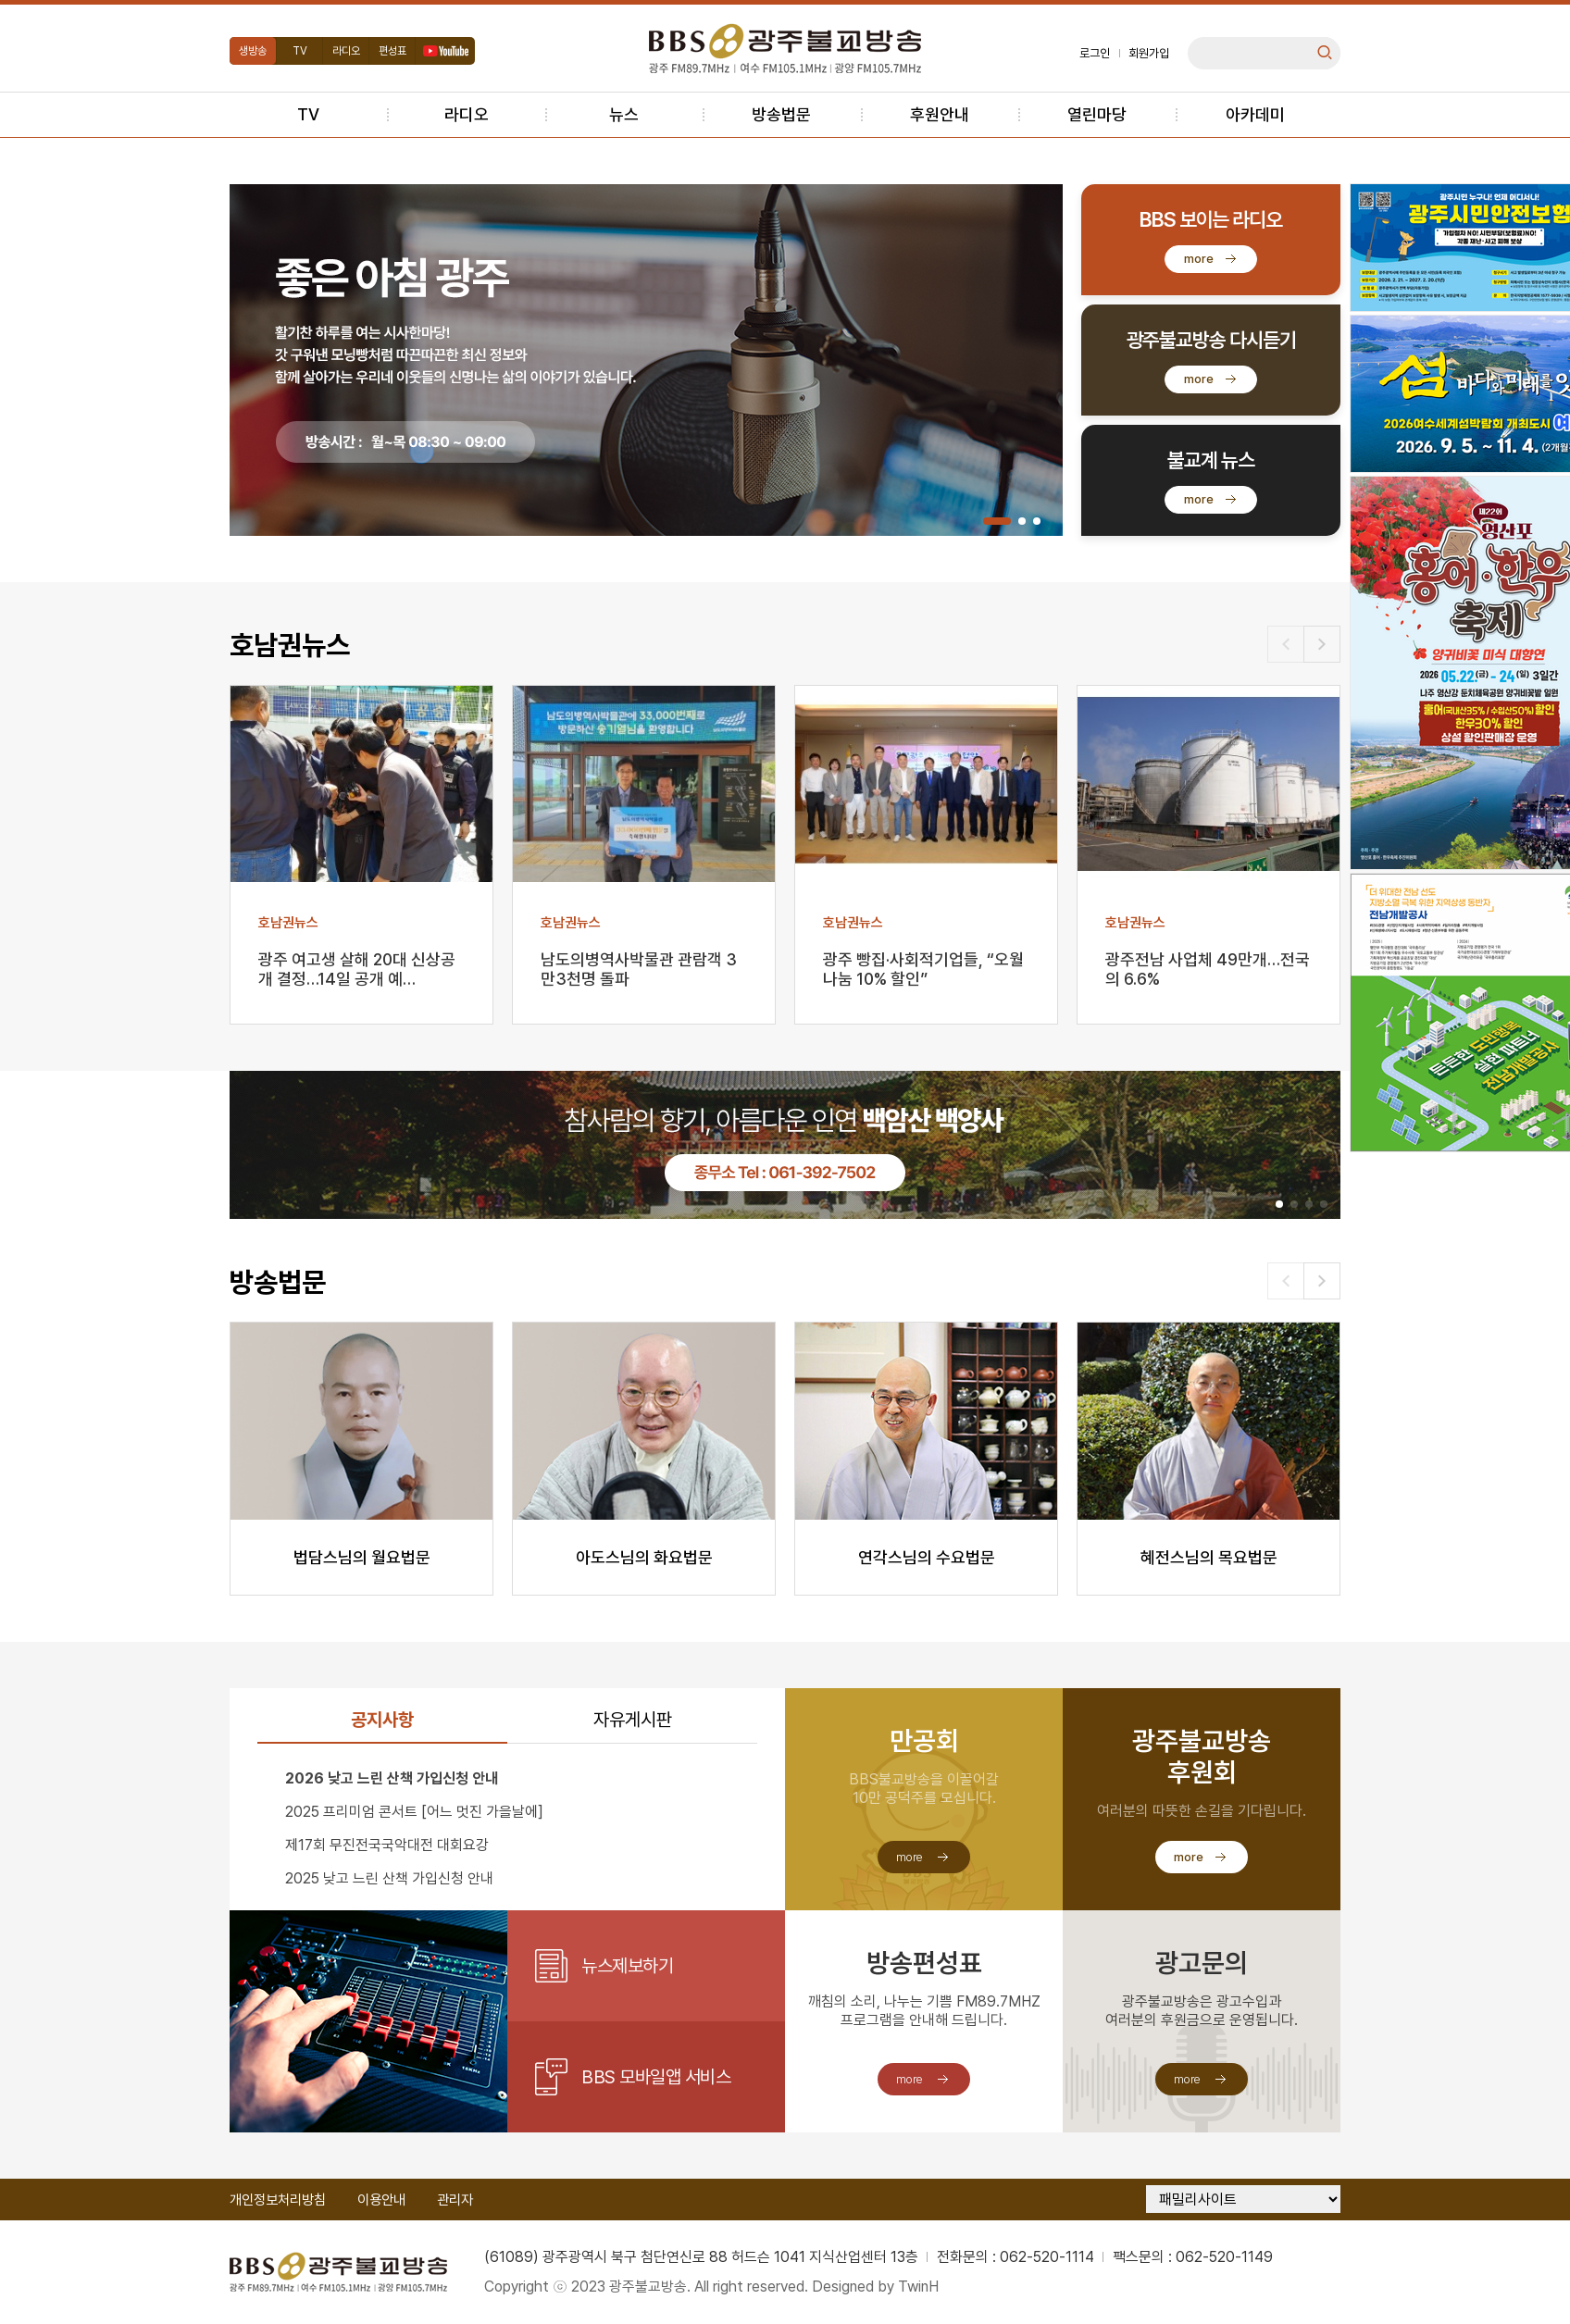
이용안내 (381, 2200)
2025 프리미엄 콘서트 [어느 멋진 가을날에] (414, 1812)
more (1199, 259)
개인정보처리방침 (278, 2200)
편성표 (392, 50)
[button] (997, 521)
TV (300, 50)
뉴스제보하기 (627, 1966)
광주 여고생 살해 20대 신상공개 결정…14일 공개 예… (356, 969)
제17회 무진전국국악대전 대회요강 (387, 1845)
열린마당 (1097, 114)
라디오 (346, 50)
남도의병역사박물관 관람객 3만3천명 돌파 (639, 969)
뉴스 (624, 114)
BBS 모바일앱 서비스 (655, 2077)
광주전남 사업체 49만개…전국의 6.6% (1207, 969)
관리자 (455, 2200)
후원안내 (939, 114)
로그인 (1094, 53)
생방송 (253, 50)
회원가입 (1148, 53)
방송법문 (781, 114)
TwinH (918, 2286)
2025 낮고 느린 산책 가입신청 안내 (389, 1878)
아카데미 (1255, 114)
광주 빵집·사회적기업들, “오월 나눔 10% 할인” (923, 969)
